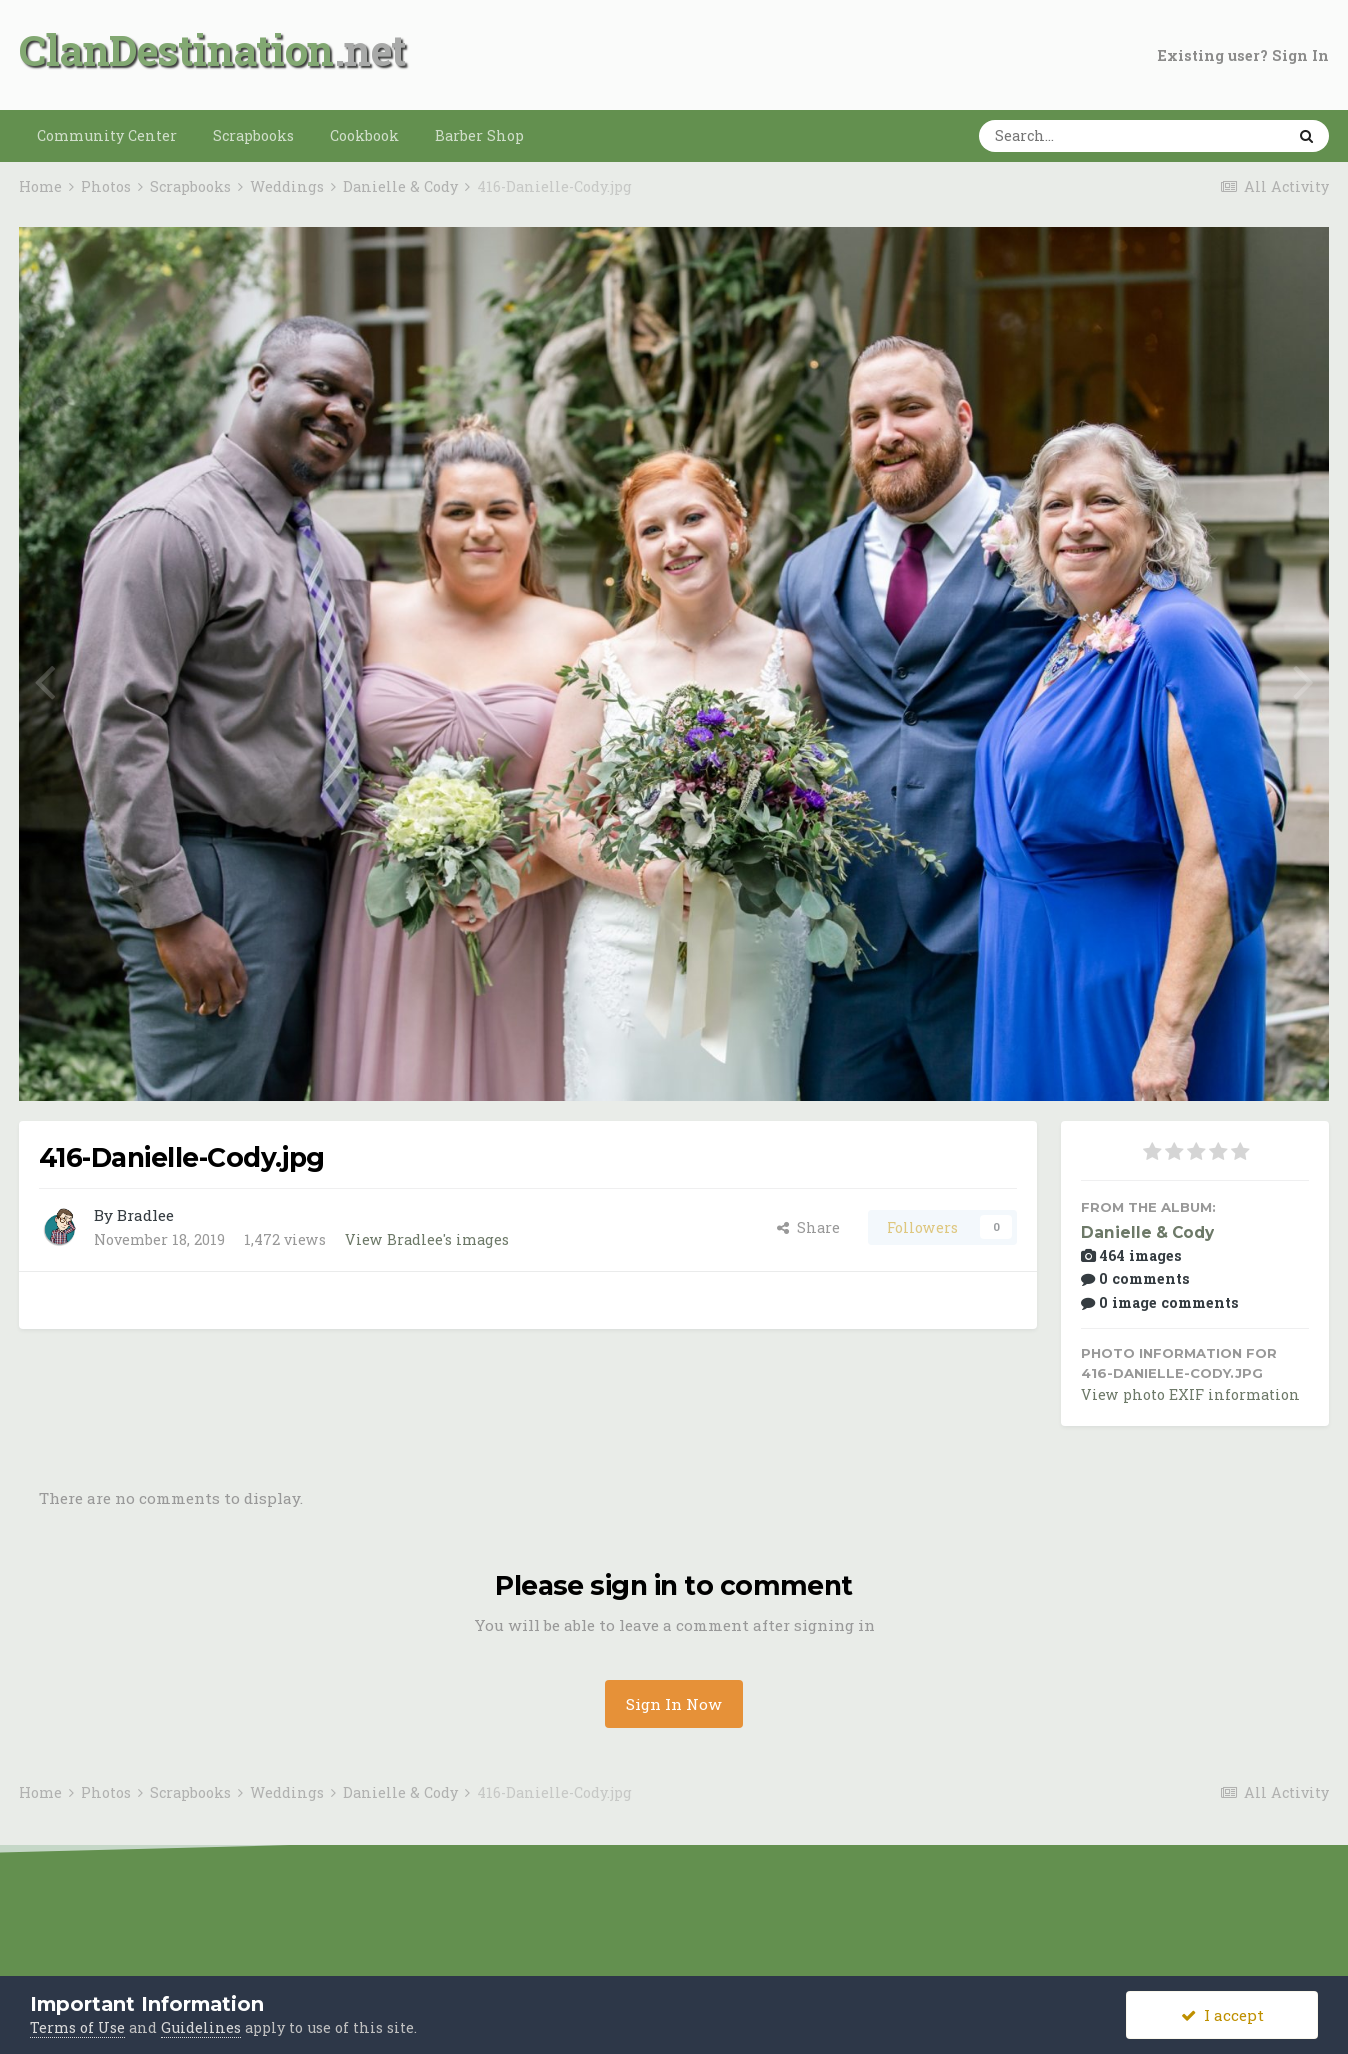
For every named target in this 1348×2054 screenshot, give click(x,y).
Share (808, 1227)
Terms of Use (77, 2027)
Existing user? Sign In (1243, 55)
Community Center (107, 135)
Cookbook (364, 135)
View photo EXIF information (1190, 1394)
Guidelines (201, 2027)
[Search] (1070, 136)
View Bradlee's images (427, 1239)
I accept (1222, 2015)
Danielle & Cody (1147, 1232)
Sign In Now (674, 1704)
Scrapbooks (253, 135)
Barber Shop (479, 135)
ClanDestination (176, 49)
